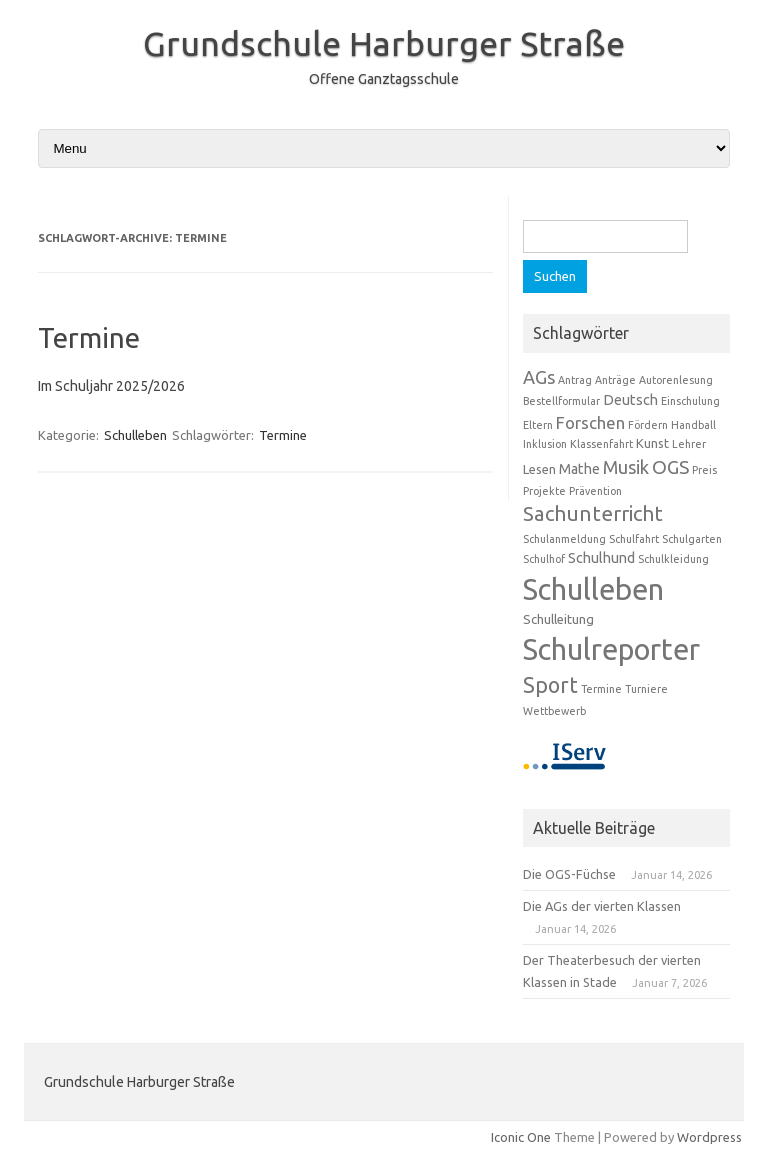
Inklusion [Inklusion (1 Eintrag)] (545, 444)
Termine (89, 337)
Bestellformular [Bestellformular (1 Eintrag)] (561, 401)
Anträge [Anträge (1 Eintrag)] (615, 380)
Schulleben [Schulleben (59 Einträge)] (593, 589)
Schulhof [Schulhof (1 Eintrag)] (544, 559)
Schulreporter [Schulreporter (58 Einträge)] (611, 649)
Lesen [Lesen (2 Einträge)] (539, 469)
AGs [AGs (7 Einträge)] (539, 377)
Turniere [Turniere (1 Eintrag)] (646, 689)
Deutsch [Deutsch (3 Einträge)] (630, 400)
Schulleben (135, 435)
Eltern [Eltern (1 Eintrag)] (538, 425)
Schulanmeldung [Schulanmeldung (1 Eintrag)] (564, 539)
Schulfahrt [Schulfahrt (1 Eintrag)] (634, 539)
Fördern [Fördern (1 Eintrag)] (648, 425)
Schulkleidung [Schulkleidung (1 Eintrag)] (673, 559)
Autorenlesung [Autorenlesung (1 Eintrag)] (676, 380)
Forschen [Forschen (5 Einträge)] (590, 422)
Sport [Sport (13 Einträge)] (550, 685)
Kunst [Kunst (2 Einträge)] (652, 443)
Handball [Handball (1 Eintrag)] (693, 425)
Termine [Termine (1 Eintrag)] (601, 689)
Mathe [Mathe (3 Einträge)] (579, 469)
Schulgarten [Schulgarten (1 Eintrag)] (692, 539)
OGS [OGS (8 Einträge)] (670, 467)
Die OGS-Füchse (569, 874)
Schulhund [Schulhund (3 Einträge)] (601, 558)
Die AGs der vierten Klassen (602, 906)
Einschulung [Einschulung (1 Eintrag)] (690, 401)
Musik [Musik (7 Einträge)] (626, 467)
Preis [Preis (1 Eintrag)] (704, 470)
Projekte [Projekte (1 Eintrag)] (544, 491)
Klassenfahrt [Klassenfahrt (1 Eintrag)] (601, 444)
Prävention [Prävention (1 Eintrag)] (595, 491)
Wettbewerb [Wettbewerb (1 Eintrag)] (554, 711)
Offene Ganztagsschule (384, 79)
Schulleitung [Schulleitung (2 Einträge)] (558, 619)
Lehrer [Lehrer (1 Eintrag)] (689, 444)
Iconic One (521, 1137)
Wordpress (709, 1137)
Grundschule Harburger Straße (384, 43)
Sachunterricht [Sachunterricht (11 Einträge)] (593, 513)
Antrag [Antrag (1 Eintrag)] (575, 380)
